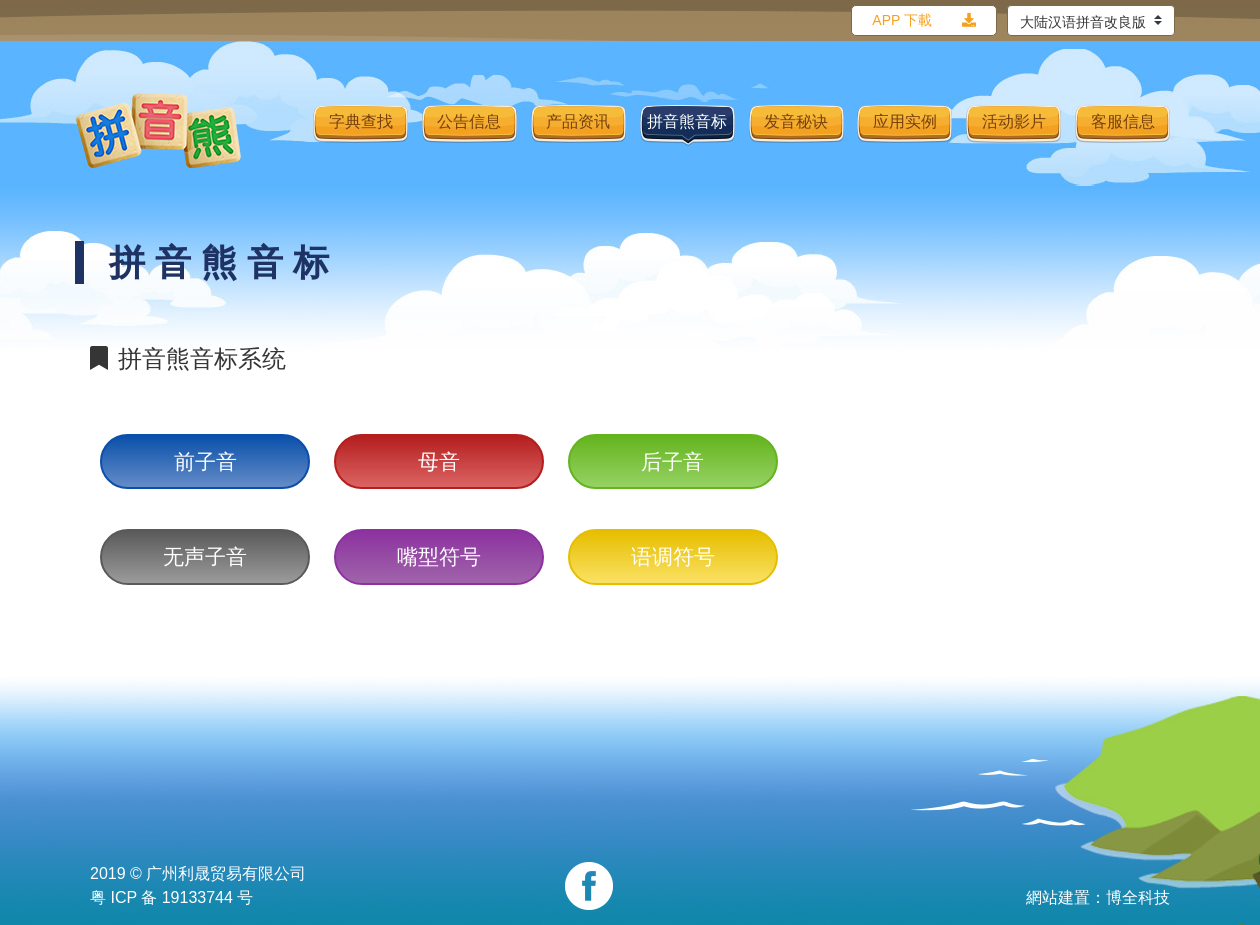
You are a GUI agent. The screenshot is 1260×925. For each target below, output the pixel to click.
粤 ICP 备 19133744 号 (171, 897)
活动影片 (1014, 121)
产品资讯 (578, 121)
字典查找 (361, 121)
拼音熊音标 (687, 121)
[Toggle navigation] (285, 131)
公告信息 (469, 121)
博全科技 (1138, 897)
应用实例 (905, 121)
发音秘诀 (796, 121)
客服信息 (1123, 121)
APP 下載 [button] (902, 20)
